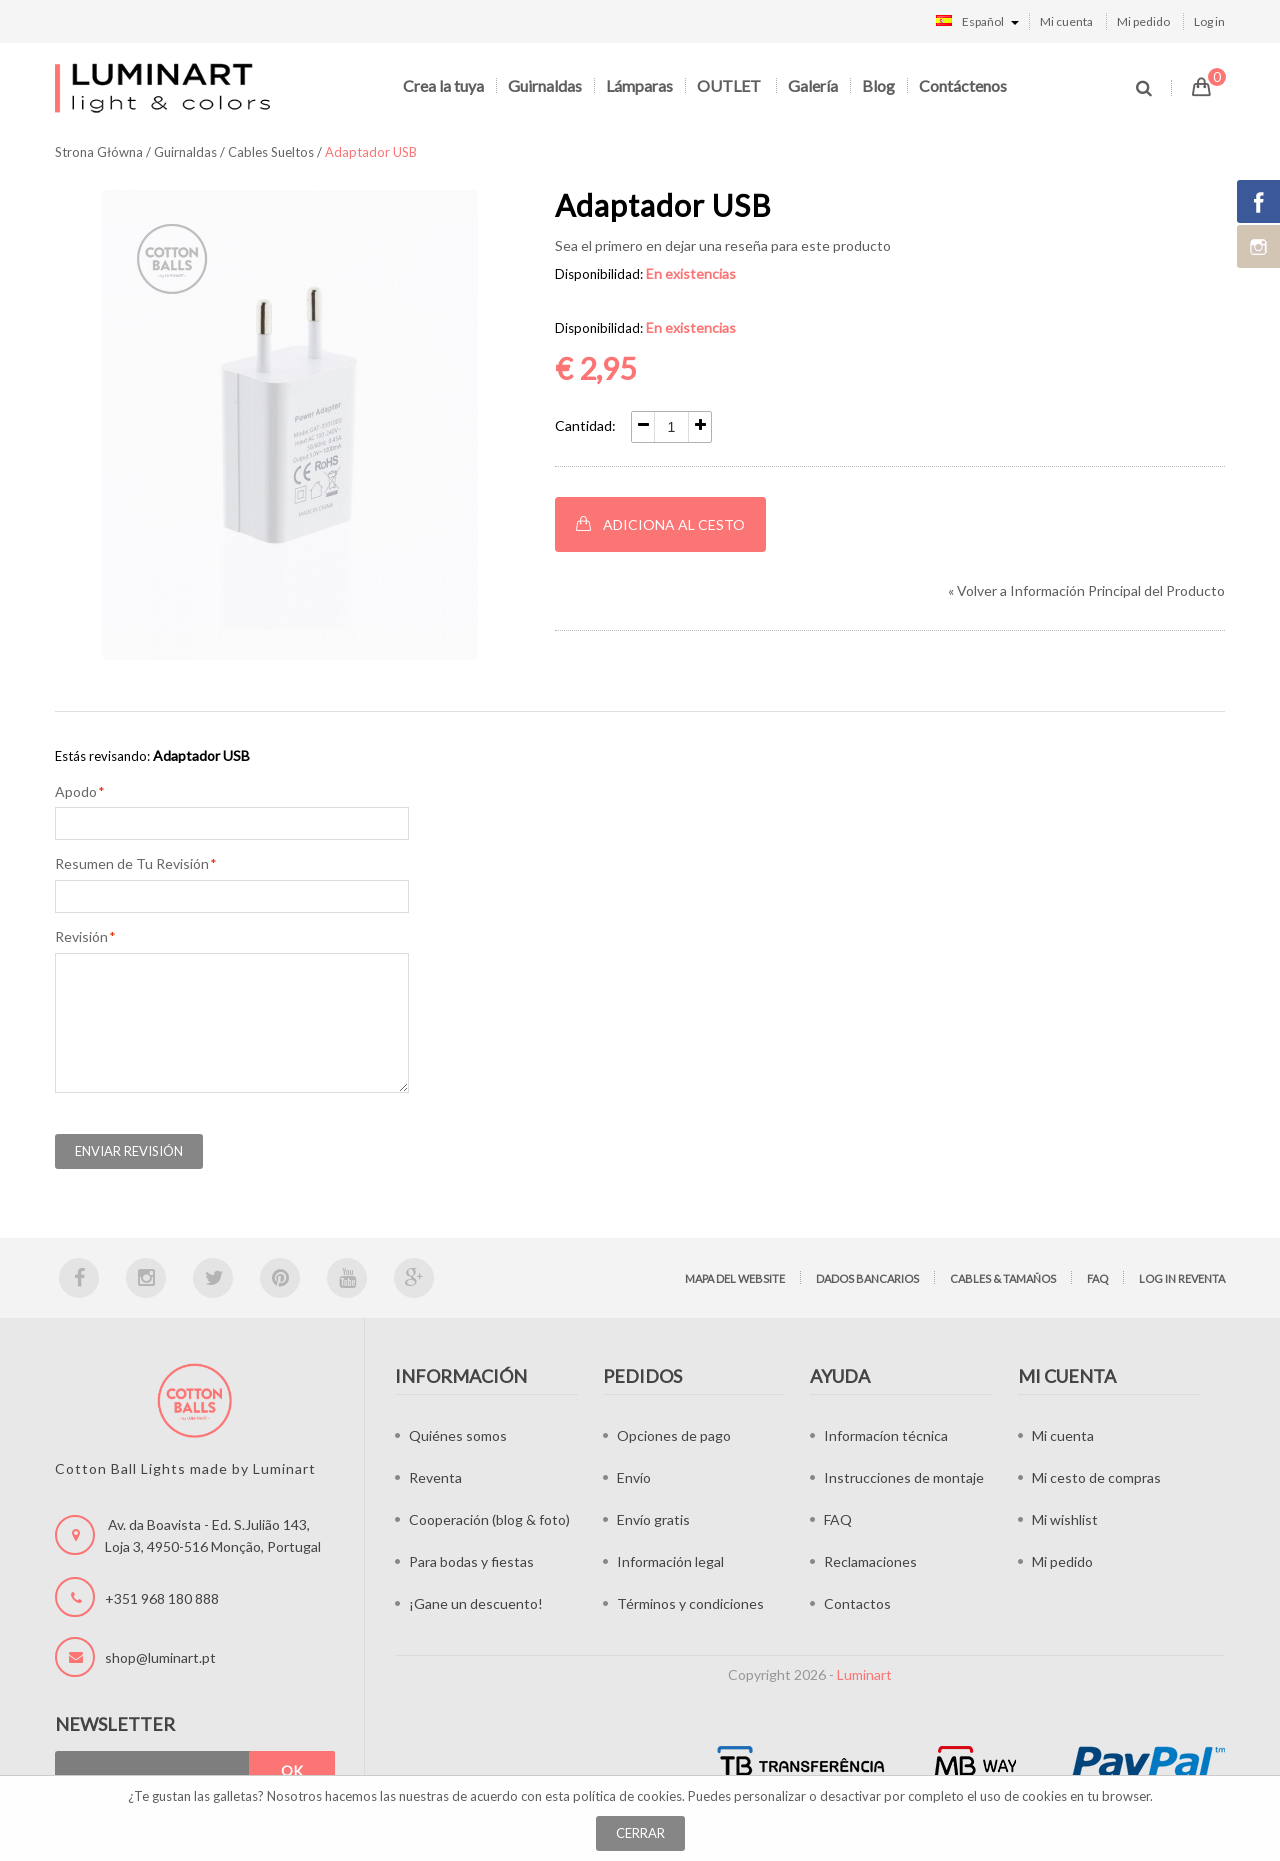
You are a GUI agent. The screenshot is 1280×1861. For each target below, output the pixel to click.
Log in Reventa (1182, 1278)
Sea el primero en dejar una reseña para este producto (723, 245)
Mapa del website (735, 1278)
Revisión (81, 937)
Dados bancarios (867, 1278)
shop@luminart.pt (160, 1657)
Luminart (864, 1674)
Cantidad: (585, 425)
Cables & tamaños (1003, 1278)
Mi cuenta (1066, 21)
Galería (813, 85)
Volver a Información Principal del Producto (1086, 590)
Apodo (76, 792)
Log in (1209, 21)
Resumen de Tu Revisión (132, 864)
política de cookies (627, 1796)
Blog (878, 85)
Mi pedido (1143, 21)
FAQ (1097, 1278)
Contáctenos (963, 85)
